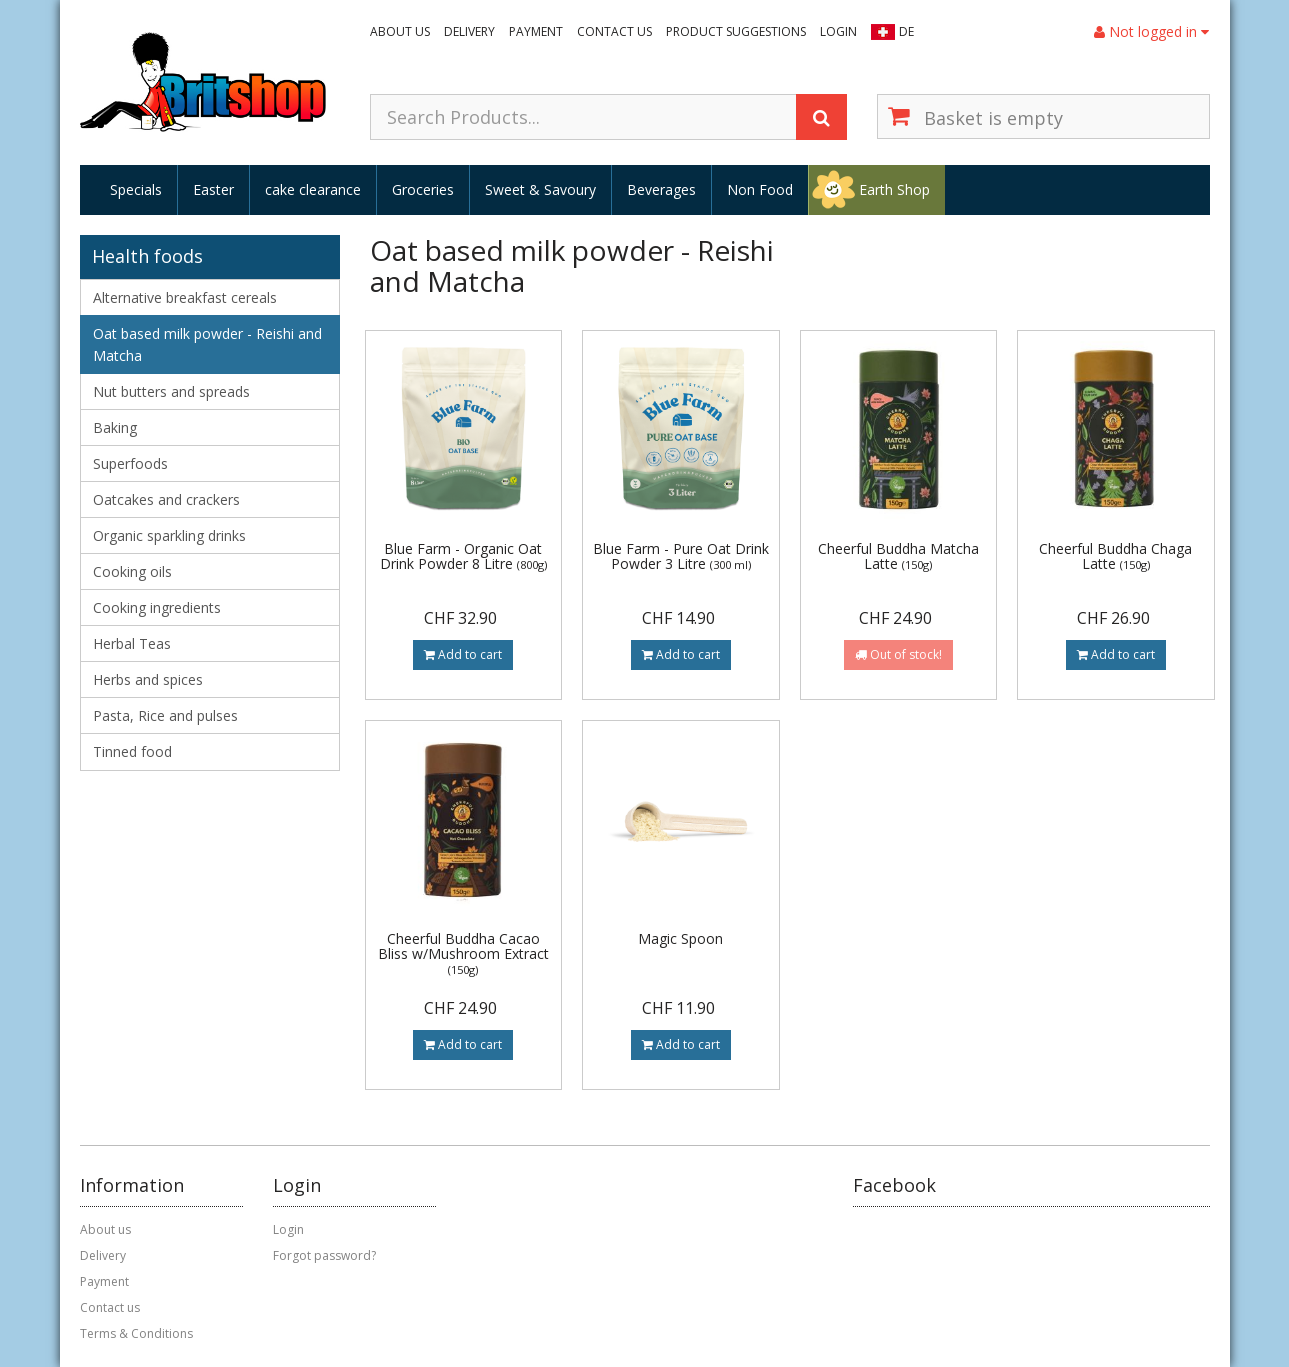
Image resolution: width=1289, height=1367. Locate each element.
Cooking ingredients (157, 607)
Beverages (661, 189)
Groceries (423, 189)
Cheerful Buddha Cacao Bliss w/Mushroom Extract (463, 953)
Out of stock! (898, 654)
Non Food (760, 189)
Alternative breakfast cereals (185, 297)
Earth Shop (894, 189)
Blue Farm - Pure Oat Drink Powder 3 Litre (681, 556)
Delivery (469, 31)
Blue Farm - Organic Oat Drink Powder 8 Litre (463, 556)
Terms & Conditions (136, 1333)
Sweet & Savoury (540, 189)
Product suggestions (736, 31)
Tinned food (132, 751)
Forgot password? (324, 1255)
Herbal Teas (132, 643)
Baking (115, 427)
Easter (213, 189)
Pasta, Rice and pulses (165, 715)
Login (838, 31)
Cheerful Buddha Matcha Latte (898, 556)
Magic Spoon (680, 938)
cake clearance (313, 189)
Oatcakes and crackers (166, 499)
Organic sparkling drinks (169, 535)
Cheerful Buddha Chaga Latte (1115, 556)
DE (906, 31)
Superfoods (130, 463)
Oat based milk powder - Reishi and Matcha (207, 344)
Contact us (614, 31)
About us (400, 31)
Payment (536, 31)
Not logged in (1151, 31)
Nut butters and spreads (171, 391)
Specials (136, 189)
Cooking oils (132, 571)
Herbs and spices (148, 679)
